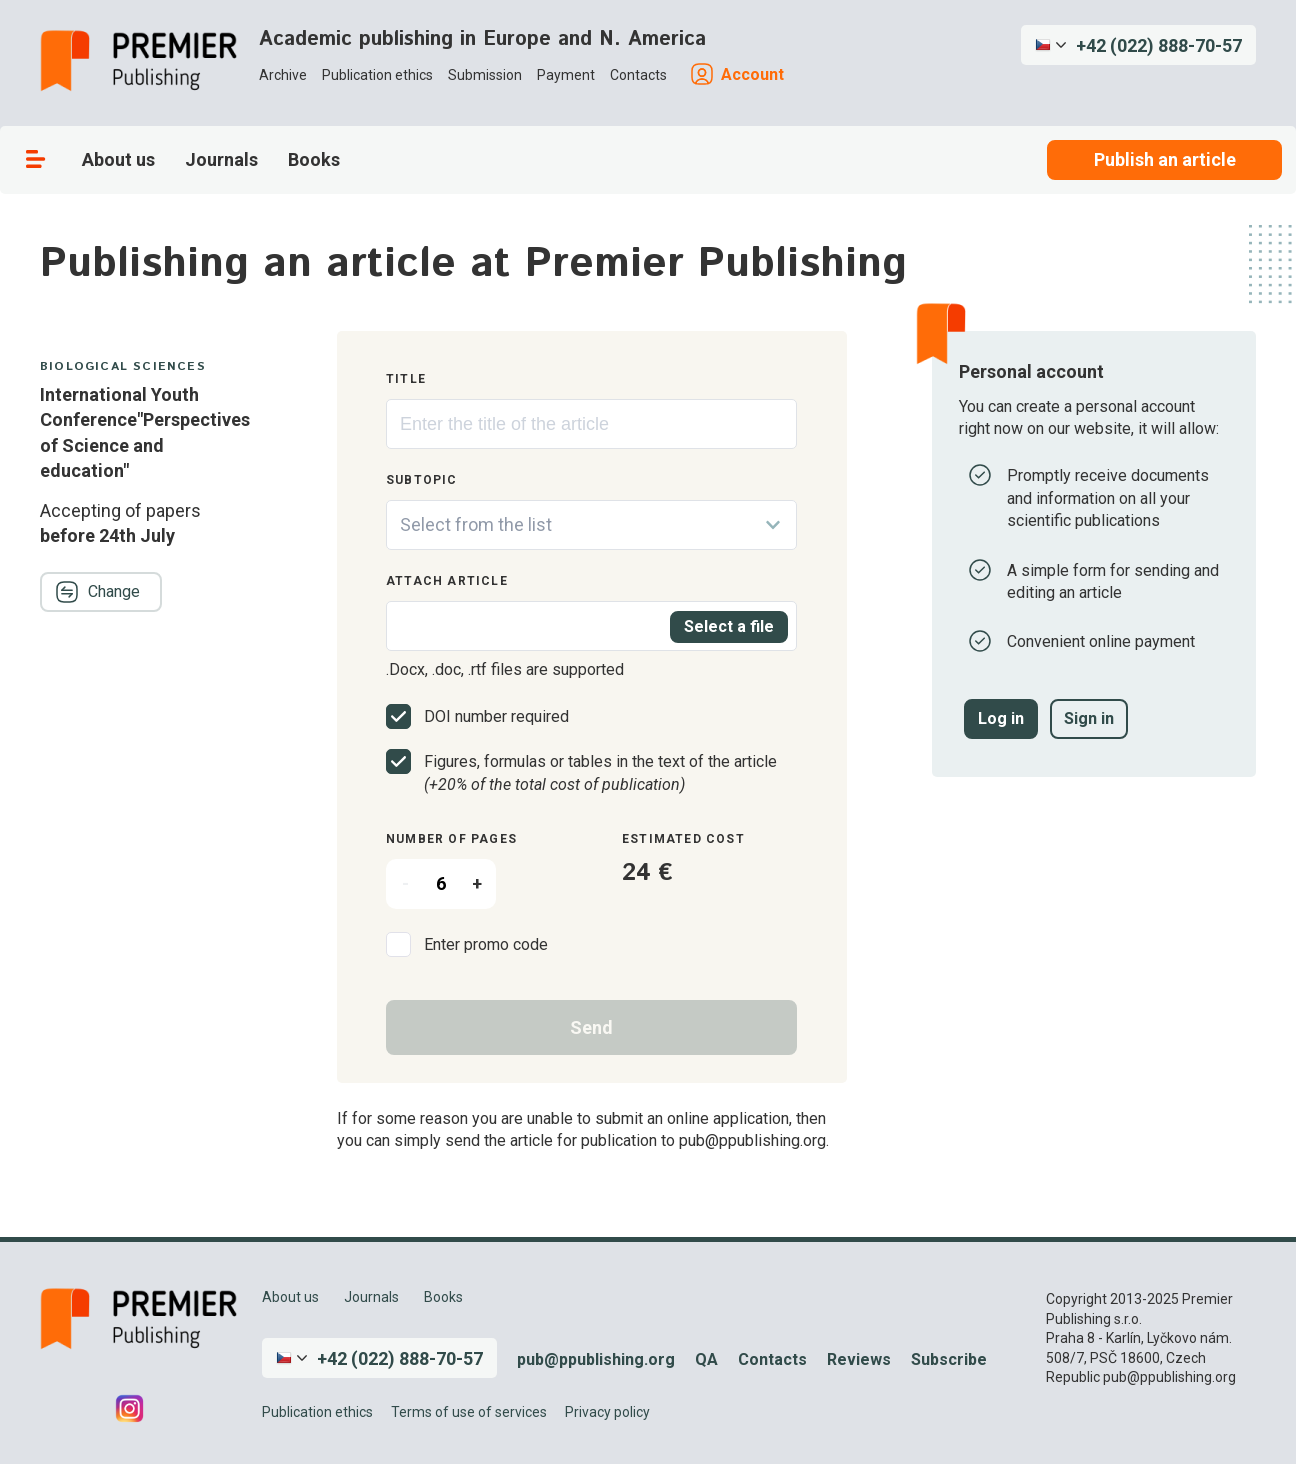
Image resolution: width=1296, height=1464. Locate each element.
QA (706, 1359)
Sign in (1089, 718)
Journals (221, 159)
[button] (1138, 45)
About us (118, 159)
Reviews (859, 1359)
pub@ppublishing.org (596, 1359)
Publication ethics (377, 75)
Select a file (729, 626)
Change (97, 592)
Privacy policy (607, 1412)
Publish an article (1165, 159)
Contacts (638, 75)
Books (314, 159)
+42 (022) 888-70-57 (1159, 45)
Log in (1001, 718)
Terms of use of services (469, 1412)
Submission (485, 75)
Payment (566, 75)
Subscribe (949, 1359)
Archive (283, 75)
